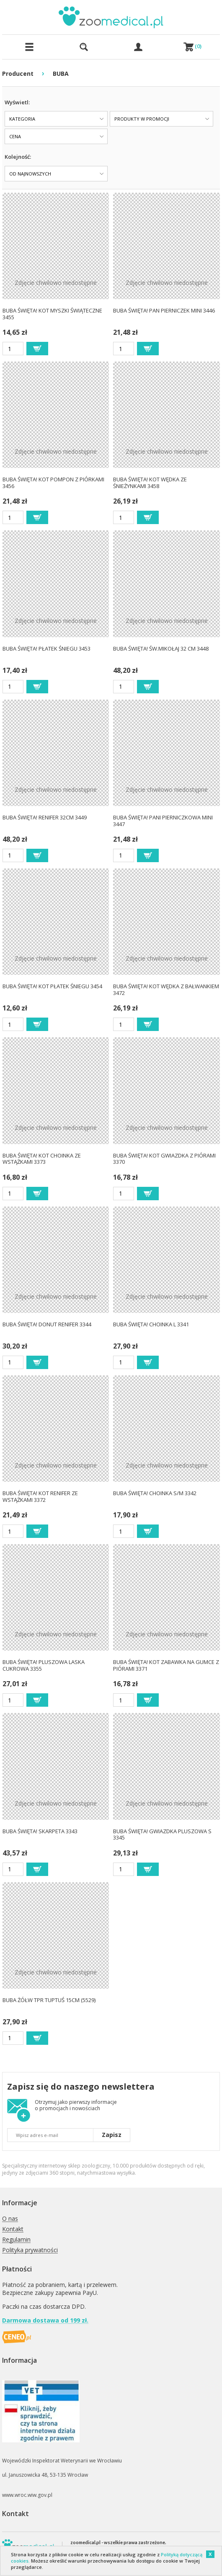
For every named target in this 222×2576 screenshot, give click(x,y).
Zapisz (111, 2135)
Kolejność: (18, 156)
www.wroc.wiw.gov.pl (27, 2494)
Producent (18, 74)
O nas (10, 2219)
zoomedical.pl (85, 2542)
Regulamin (16, 2240)
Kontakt (12, 2229)
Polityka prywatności (30, 2250)
